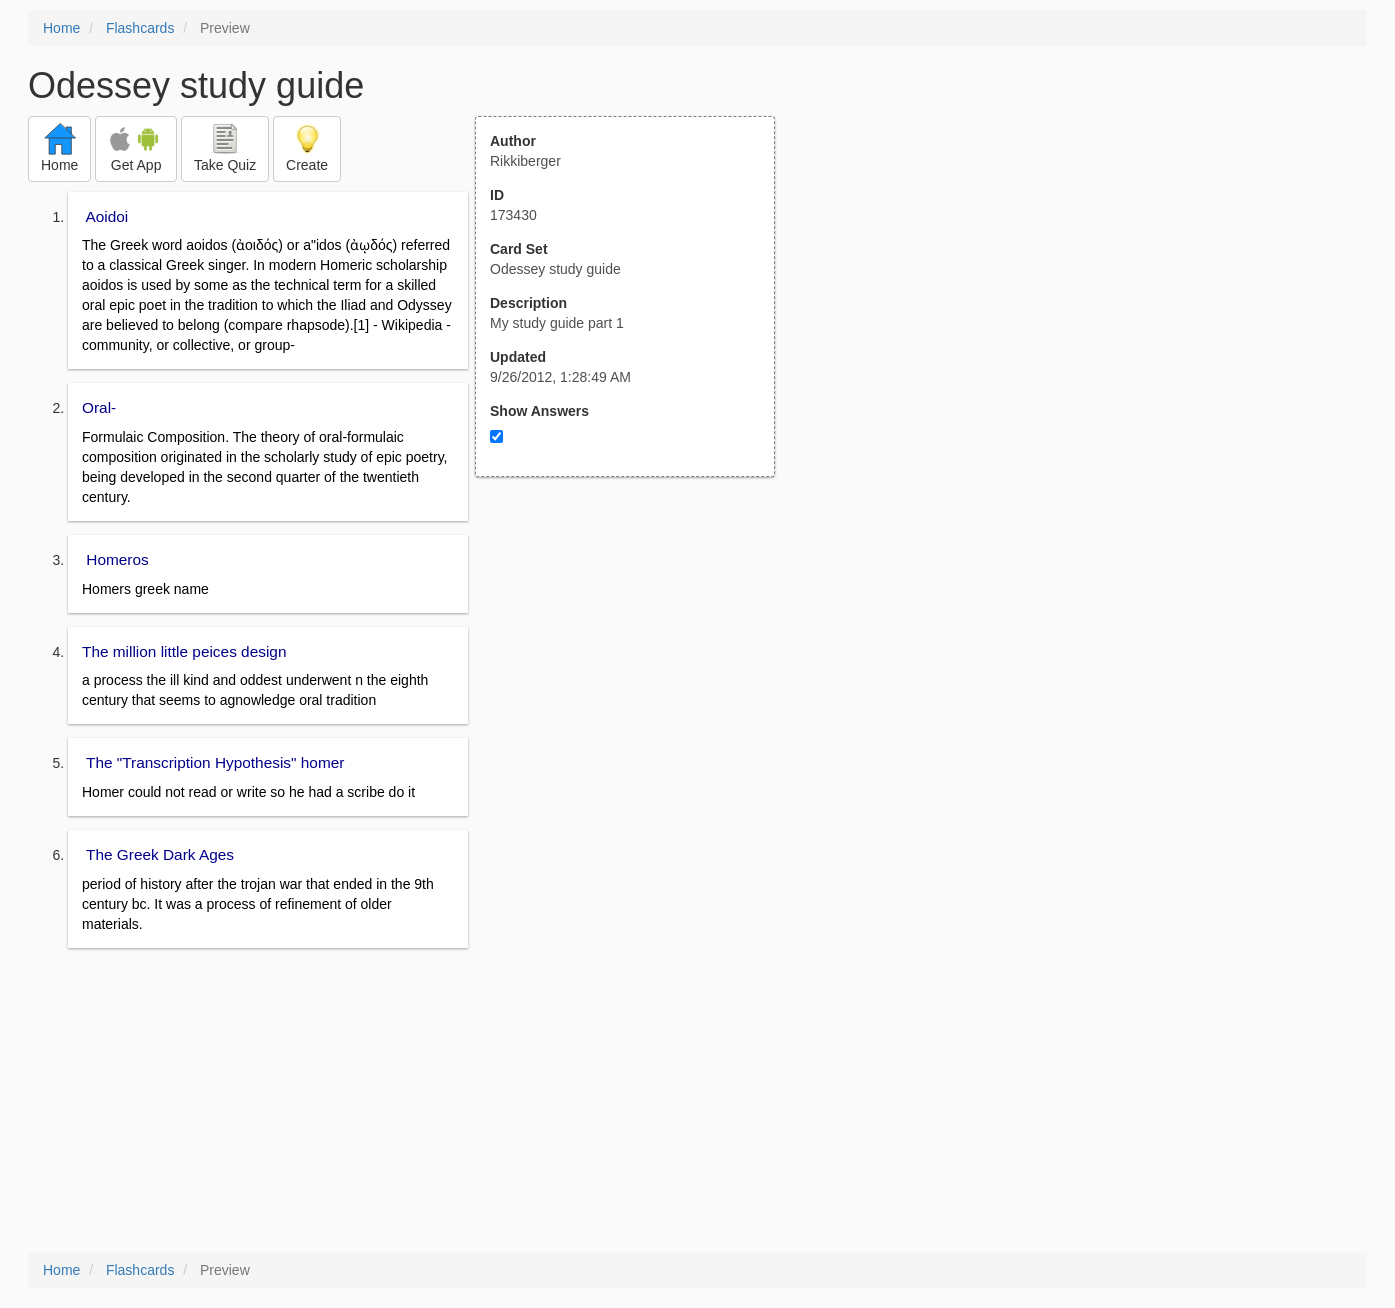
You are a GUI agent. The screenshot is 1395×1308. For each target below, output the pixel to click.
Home (61, 28)
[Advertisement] (636, 673)
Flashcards (140, 28)
